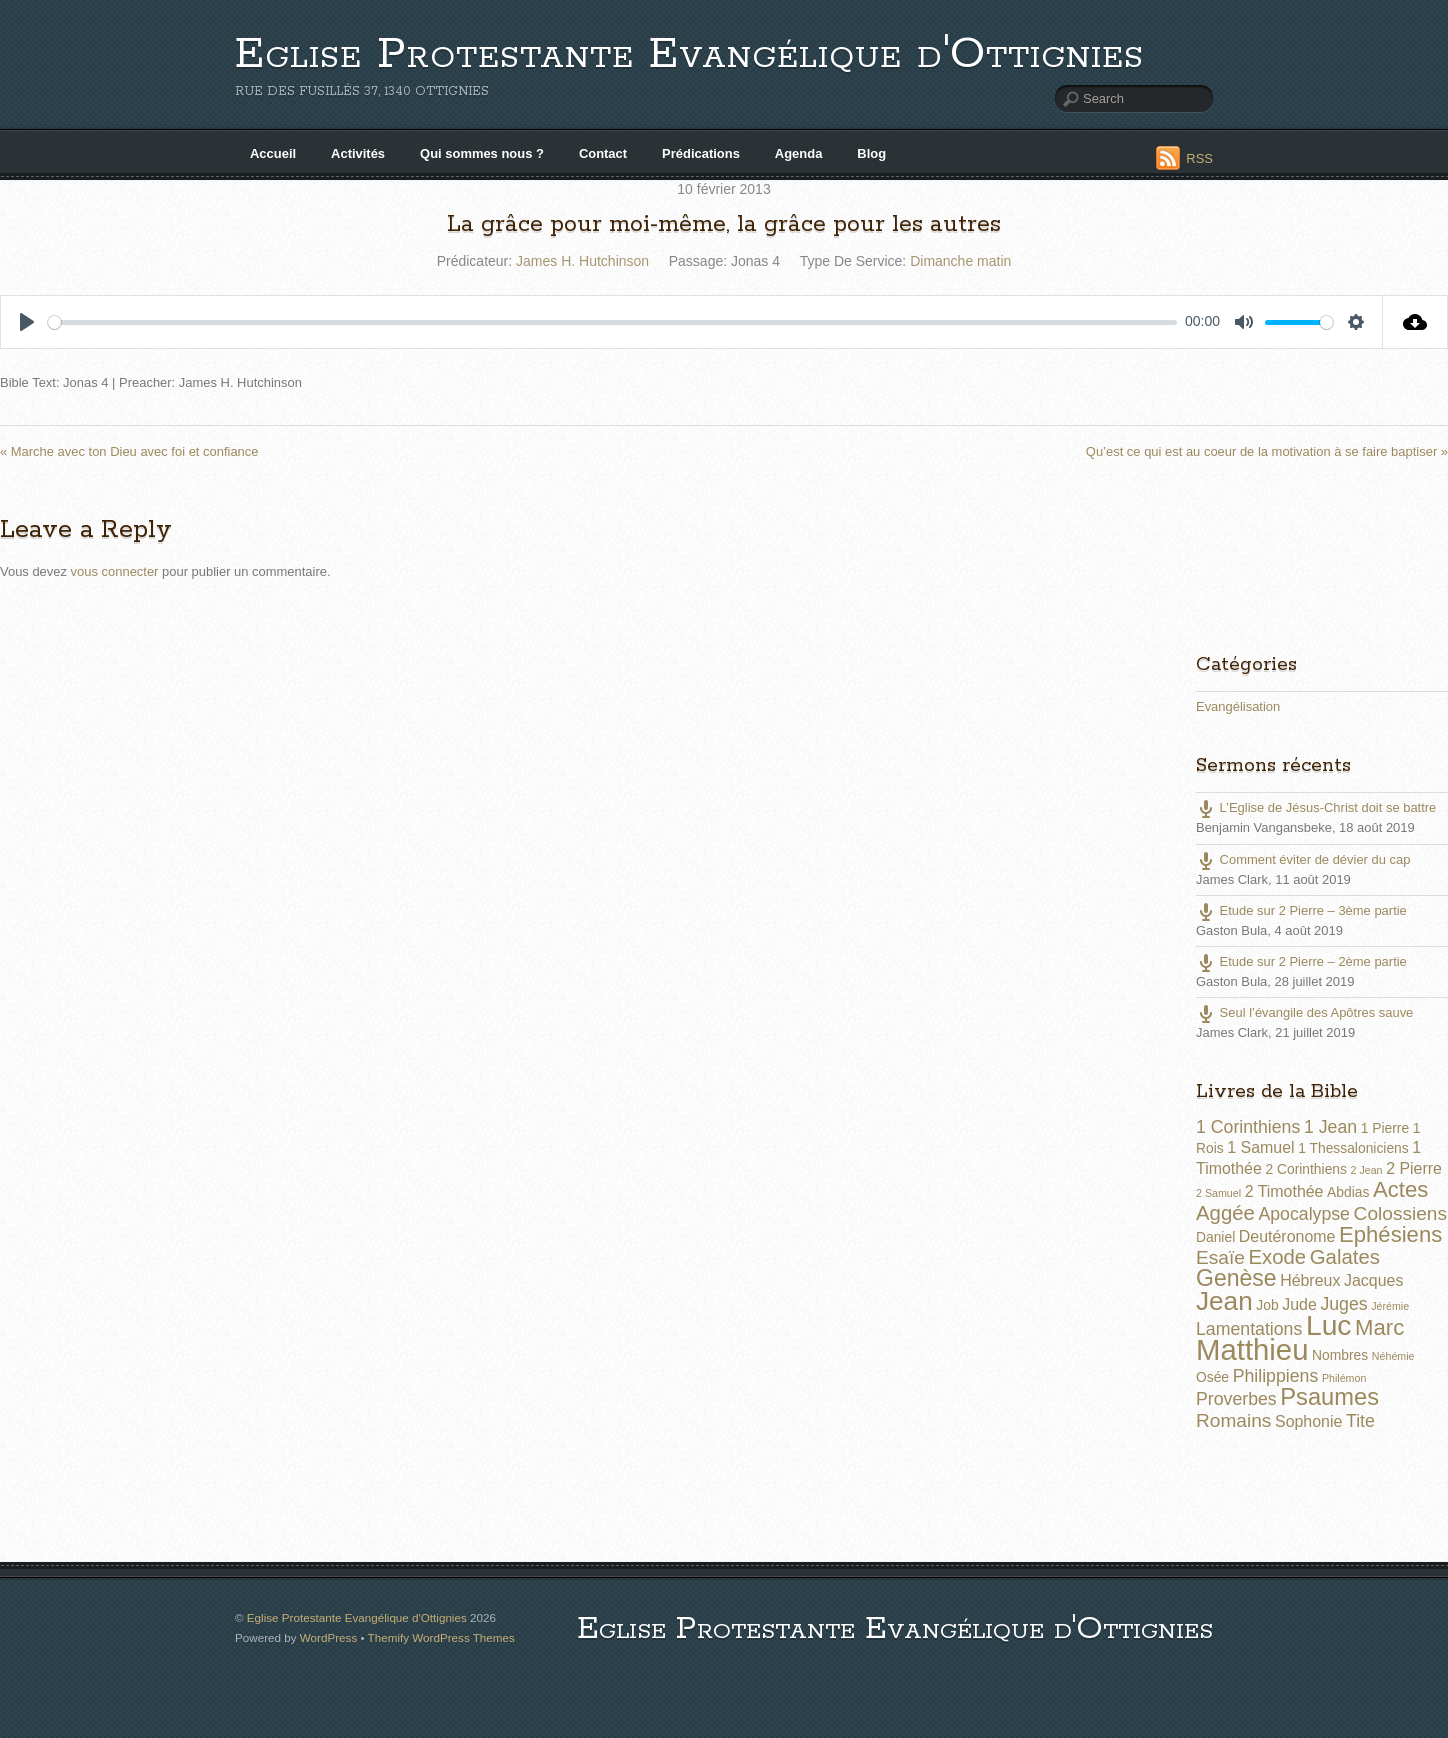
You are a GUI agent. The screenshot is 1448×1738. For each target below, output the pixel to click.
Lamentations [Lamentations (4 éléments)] (1249, 1329)
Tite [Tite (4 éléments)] (1360, 1421)
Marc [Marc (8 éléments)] (1379, 1327)
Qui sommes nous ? (482, 153)
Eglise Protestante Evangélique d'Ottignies (689, 54)
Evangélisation (1238, 706)
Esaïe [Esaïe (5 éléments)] (1220, 1257)
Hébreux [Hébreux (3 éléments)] (1310, 1280)
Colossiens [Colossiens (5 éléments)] (1400, 1213)
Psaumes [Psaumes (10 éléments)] (1329, 1397)
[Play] (27, 322)
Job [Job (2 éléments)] (1267, 1305)
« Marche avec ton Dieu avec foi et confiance (129, 451)
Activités (358, 153)
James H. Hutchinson (582, 261)
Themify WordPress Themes (441, 1637)
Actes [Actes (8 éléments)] (1400, 1189)
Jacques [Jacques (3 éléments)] (1373, 1280)
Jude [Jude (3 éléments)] (1299, 1304)
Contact (603, 153)
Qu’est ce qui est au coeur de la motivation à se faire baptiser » (1267, 451)
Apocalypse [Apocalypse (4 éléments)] (1304, 1214)
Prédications (701, 153)
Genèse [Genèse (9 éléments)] (1236, 1278)
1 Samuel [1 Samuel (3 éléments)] (1260, 1147)
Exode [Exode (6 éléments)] (1277, 1257)
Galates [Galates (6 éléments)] (1345, 1257)
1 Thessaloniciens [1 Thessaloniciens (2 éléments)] (1353, 1148)
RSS (1199, 158)
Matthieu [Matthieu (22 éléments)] (1252, 1349)
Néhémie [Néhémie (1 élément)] (1393, 1356)
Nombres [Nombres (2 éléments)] (1340, 1355)
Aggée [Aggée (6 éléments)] (1225, 1213)
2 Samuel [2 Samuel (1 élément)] (1218, 1193)
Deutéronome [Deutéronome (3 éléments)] (1287, 1236)
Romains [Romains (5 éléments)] (1233, 1420)
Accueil (273, 153)
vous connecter (115, 571)
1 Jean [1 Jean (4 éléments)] (1330, 1127)
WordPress (328, 1637)
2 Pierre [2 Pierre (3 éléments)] (1414, 1168)
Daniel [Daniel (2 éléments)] (1215, 1237)
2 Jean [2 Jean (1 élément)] (1367, 1170)
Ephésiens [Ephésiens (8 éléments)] (1390, 1234)
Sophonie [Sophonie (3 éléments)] (1308, 1421)
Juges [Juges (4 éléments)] (1343, 1304)
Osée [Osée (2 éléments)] (1212, 1377)
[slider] (612, 322)
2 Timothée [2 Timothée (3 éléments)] (1284, 1191)
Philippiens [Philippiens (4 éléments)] (1276, 1376)
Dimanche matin (960, 261)
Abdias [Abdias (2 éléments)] (1348, 1192)
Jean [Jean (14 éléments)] (1224, 1301)
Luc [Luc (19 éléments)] (1329, 1325)
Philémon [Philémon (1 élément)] (1344, 1378)
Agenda (799, 153)
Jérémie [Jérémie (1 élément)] (1390, 1306)
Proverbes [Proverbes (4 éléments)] (1236, 1399)
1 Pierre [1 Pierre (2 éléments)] (1385, 1128)
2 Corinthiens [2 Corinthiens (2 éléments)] (1305, 1169)
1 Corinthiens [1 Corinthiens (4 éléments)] (1248, 1127)
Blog (871, 153)
